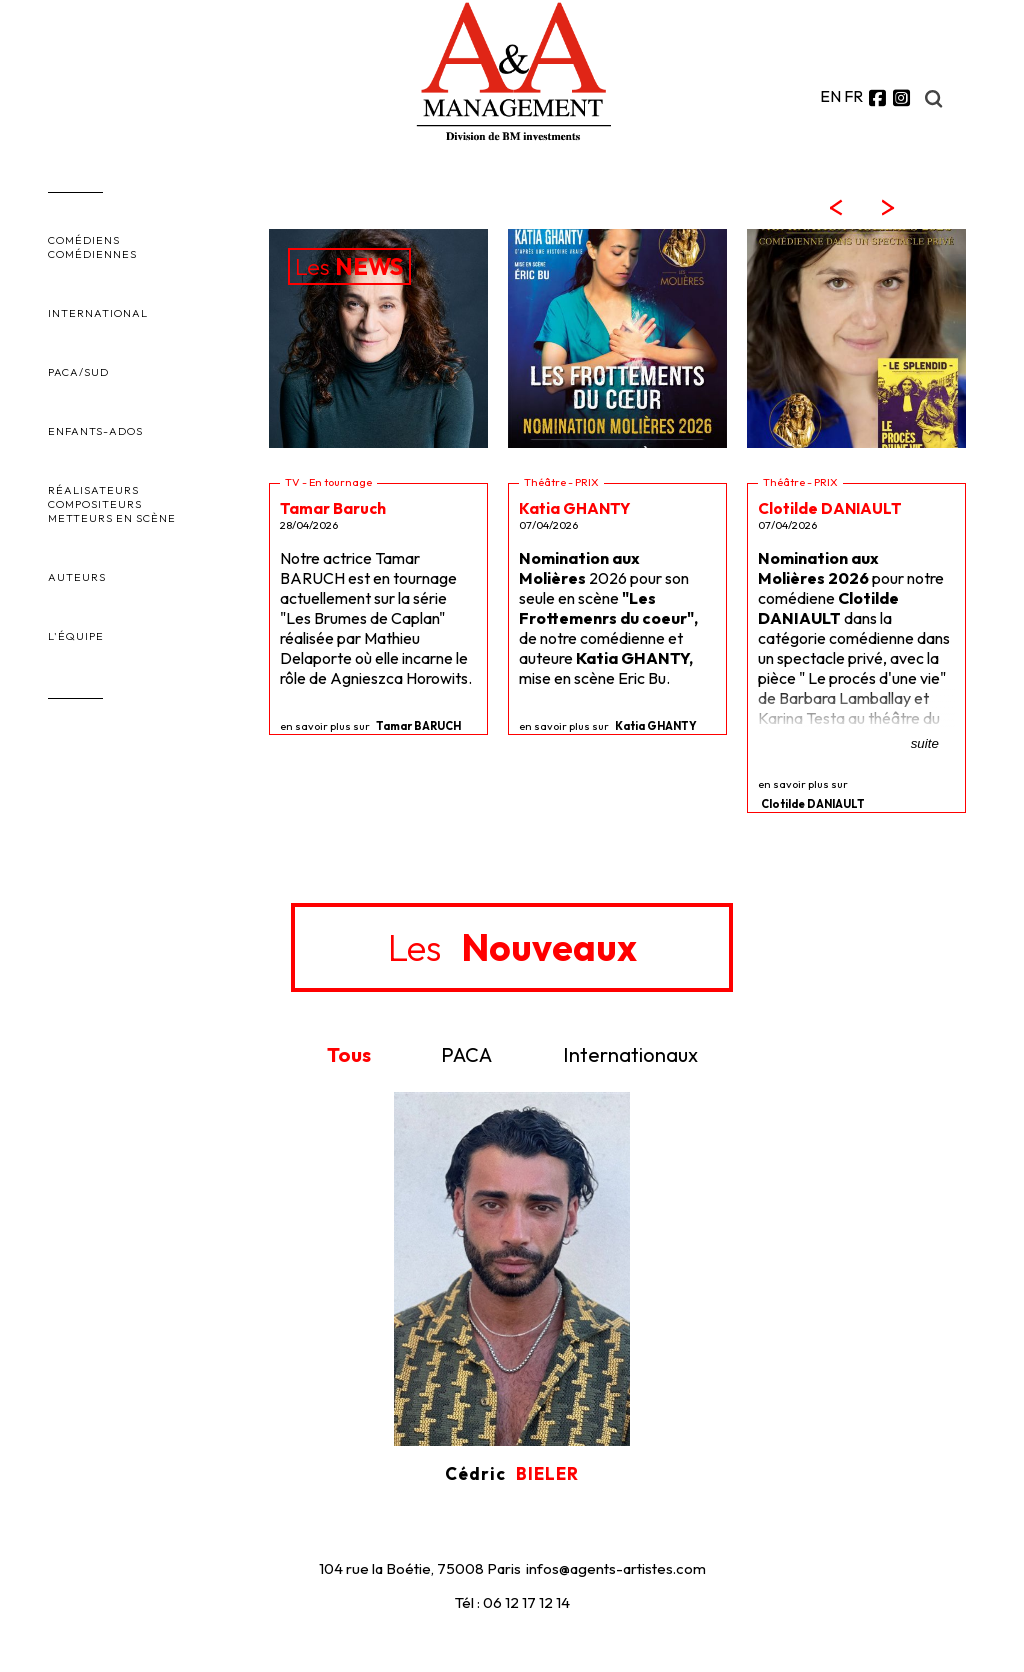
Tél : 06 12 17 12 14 (512, 1602)
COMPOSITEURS (95, 504)
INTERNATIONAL (98, 313)
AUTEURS (77, 577)
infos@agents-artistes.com (616, 1568)
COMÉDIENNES (92, 254)
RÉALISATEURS (93, 490)
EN (830, 96)
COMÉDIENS (84, 240)
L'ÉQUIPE (76, 636)
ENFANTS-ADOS (95, 431)
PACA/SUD (78, 372)
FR (853, 96)
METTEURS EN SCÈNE (112, 518)
